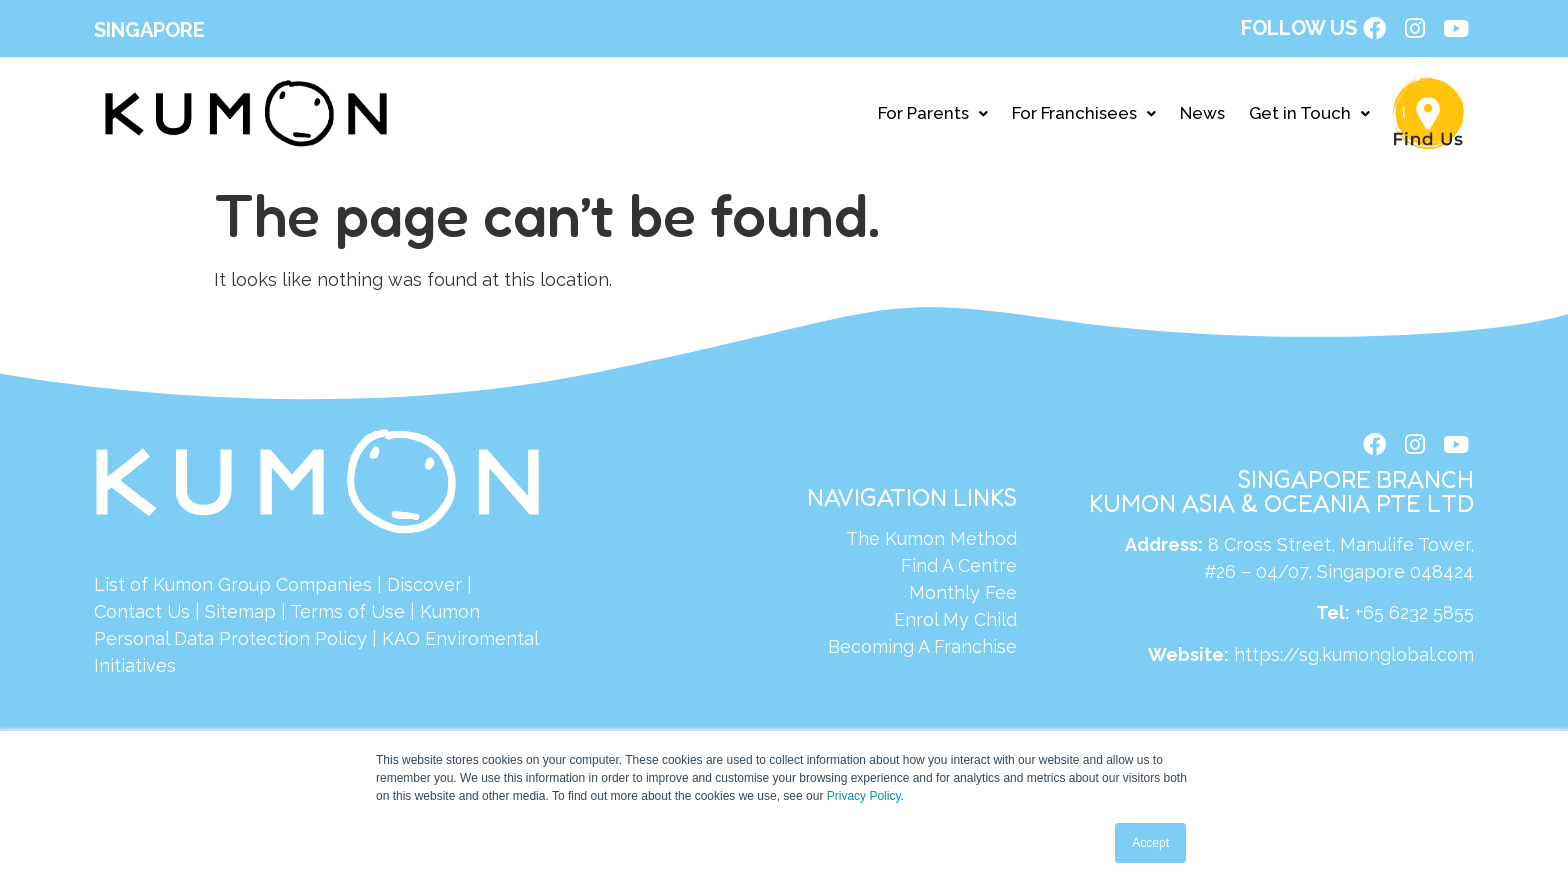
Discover (424, 587)
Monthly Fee (963, 595)
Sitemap (240, 614)
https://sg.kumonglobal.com (1354, 661)
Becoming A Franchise (922, 649)
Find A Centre (959, 568)
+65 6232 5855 (1414, 620)
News (1202, 116)
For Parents (933, 116)
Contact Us (142, 614)
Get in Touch (1309, 116)
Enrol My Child (955, 622)
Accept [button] (1150, 843)
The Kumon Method (931, 541)
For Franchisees (1084, 116)
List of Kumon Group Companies (233, 587)
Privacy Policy (864, 796)
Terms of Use (347, 614)
